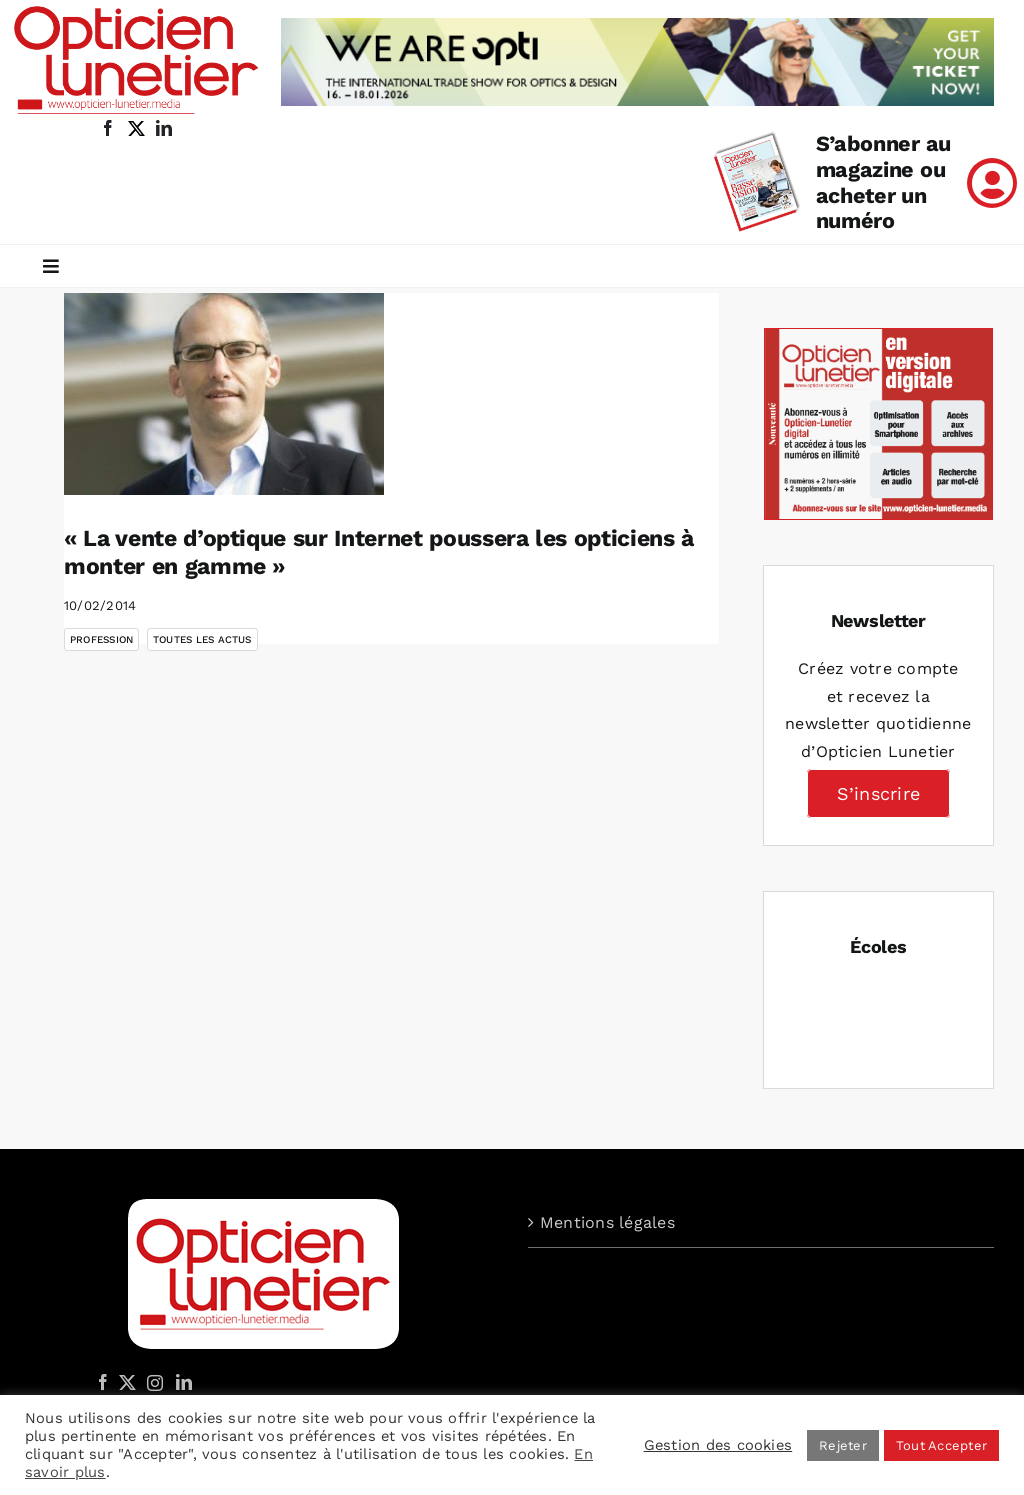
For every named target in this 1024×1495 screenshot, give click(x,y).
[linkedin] (164, 128)
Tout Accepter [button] (941, 1445)
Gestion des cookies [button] (718, 1445)
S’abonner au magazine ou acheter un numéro (883, 182)
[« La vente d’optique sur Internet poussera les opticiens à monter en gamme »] (224, 394)
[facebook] (108, 128)
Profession (101, 639)
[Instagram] (152, 1382)
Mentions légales (607, 1222)
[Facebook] (103, 1382)
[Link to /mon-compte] (992, 183)
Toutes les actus (202, 639)
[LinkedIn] (184, 1382)
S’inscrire (878, 793)
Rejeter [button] (843, 1445)
